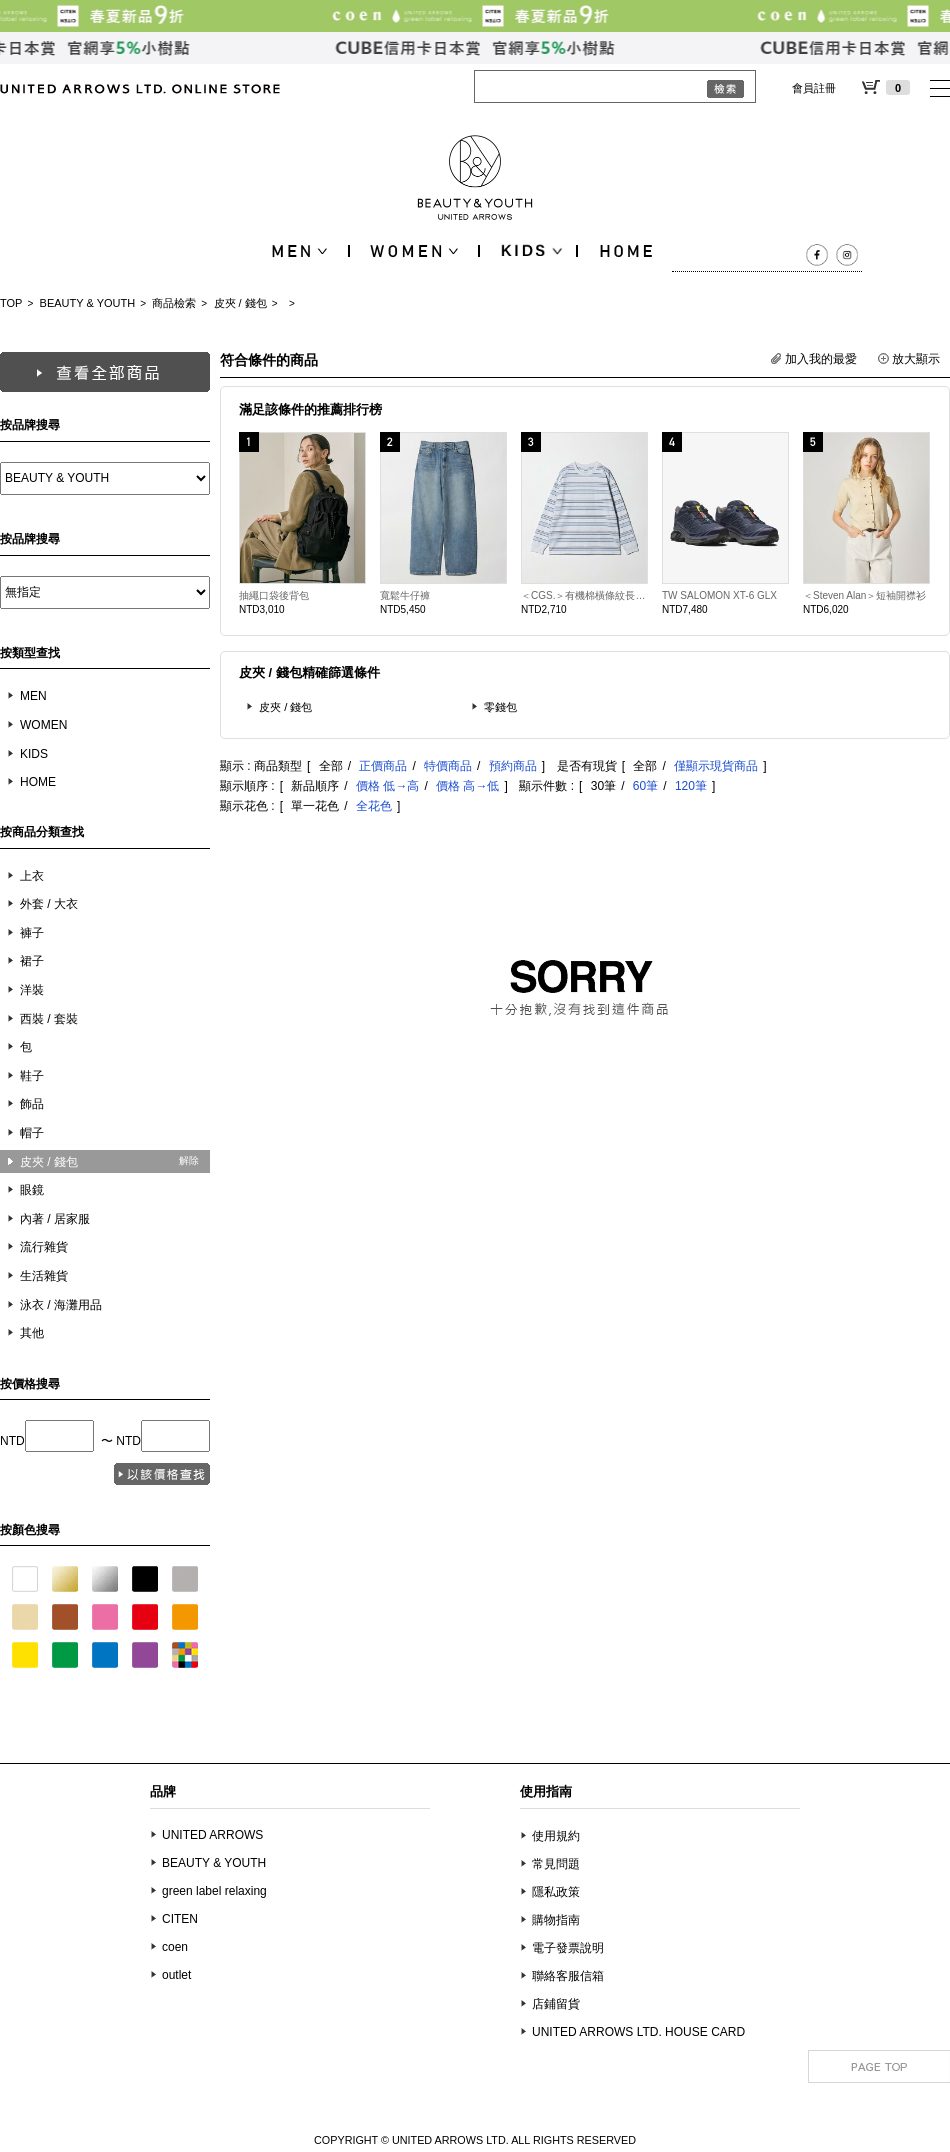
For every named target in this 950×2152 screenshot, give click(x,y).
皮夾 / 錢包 (240, 303)
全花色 (374, 806)
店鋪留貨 (556, 2004)
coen (175, 1947)
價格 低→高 (387, 786)
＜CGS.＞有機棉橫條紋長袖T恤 (584, 595)
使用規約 (556, 1836)
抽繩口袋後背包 (274, 595)
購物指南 (556, 1920)
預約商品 (513, 766)
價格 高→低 (467, 786)
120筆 (691, 786)
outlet (176, 1975)
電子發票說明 (568, 1948)
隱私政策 (556, 1892)
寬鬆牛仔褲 (405, 595)
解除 (189, 1160)
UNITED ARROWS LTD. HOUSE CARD (638, 2032)
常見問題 (556, 1864)
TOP (11, 303)
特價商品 (448, 766)
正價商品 (383, 766)
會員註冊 (814, 88)
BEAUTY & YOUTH (88, 303)
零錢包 (500, 707)
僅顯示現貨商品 (716, 766)
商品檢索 (174, 303)
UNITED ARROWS (212, 1835)
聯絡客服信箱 (568, 1976)
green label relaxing (214, 1891)
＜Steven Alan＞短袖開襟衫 (864, 595)
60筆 (645, 786)
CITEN (180, 1919)
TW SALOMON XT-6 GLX (719, 595)
